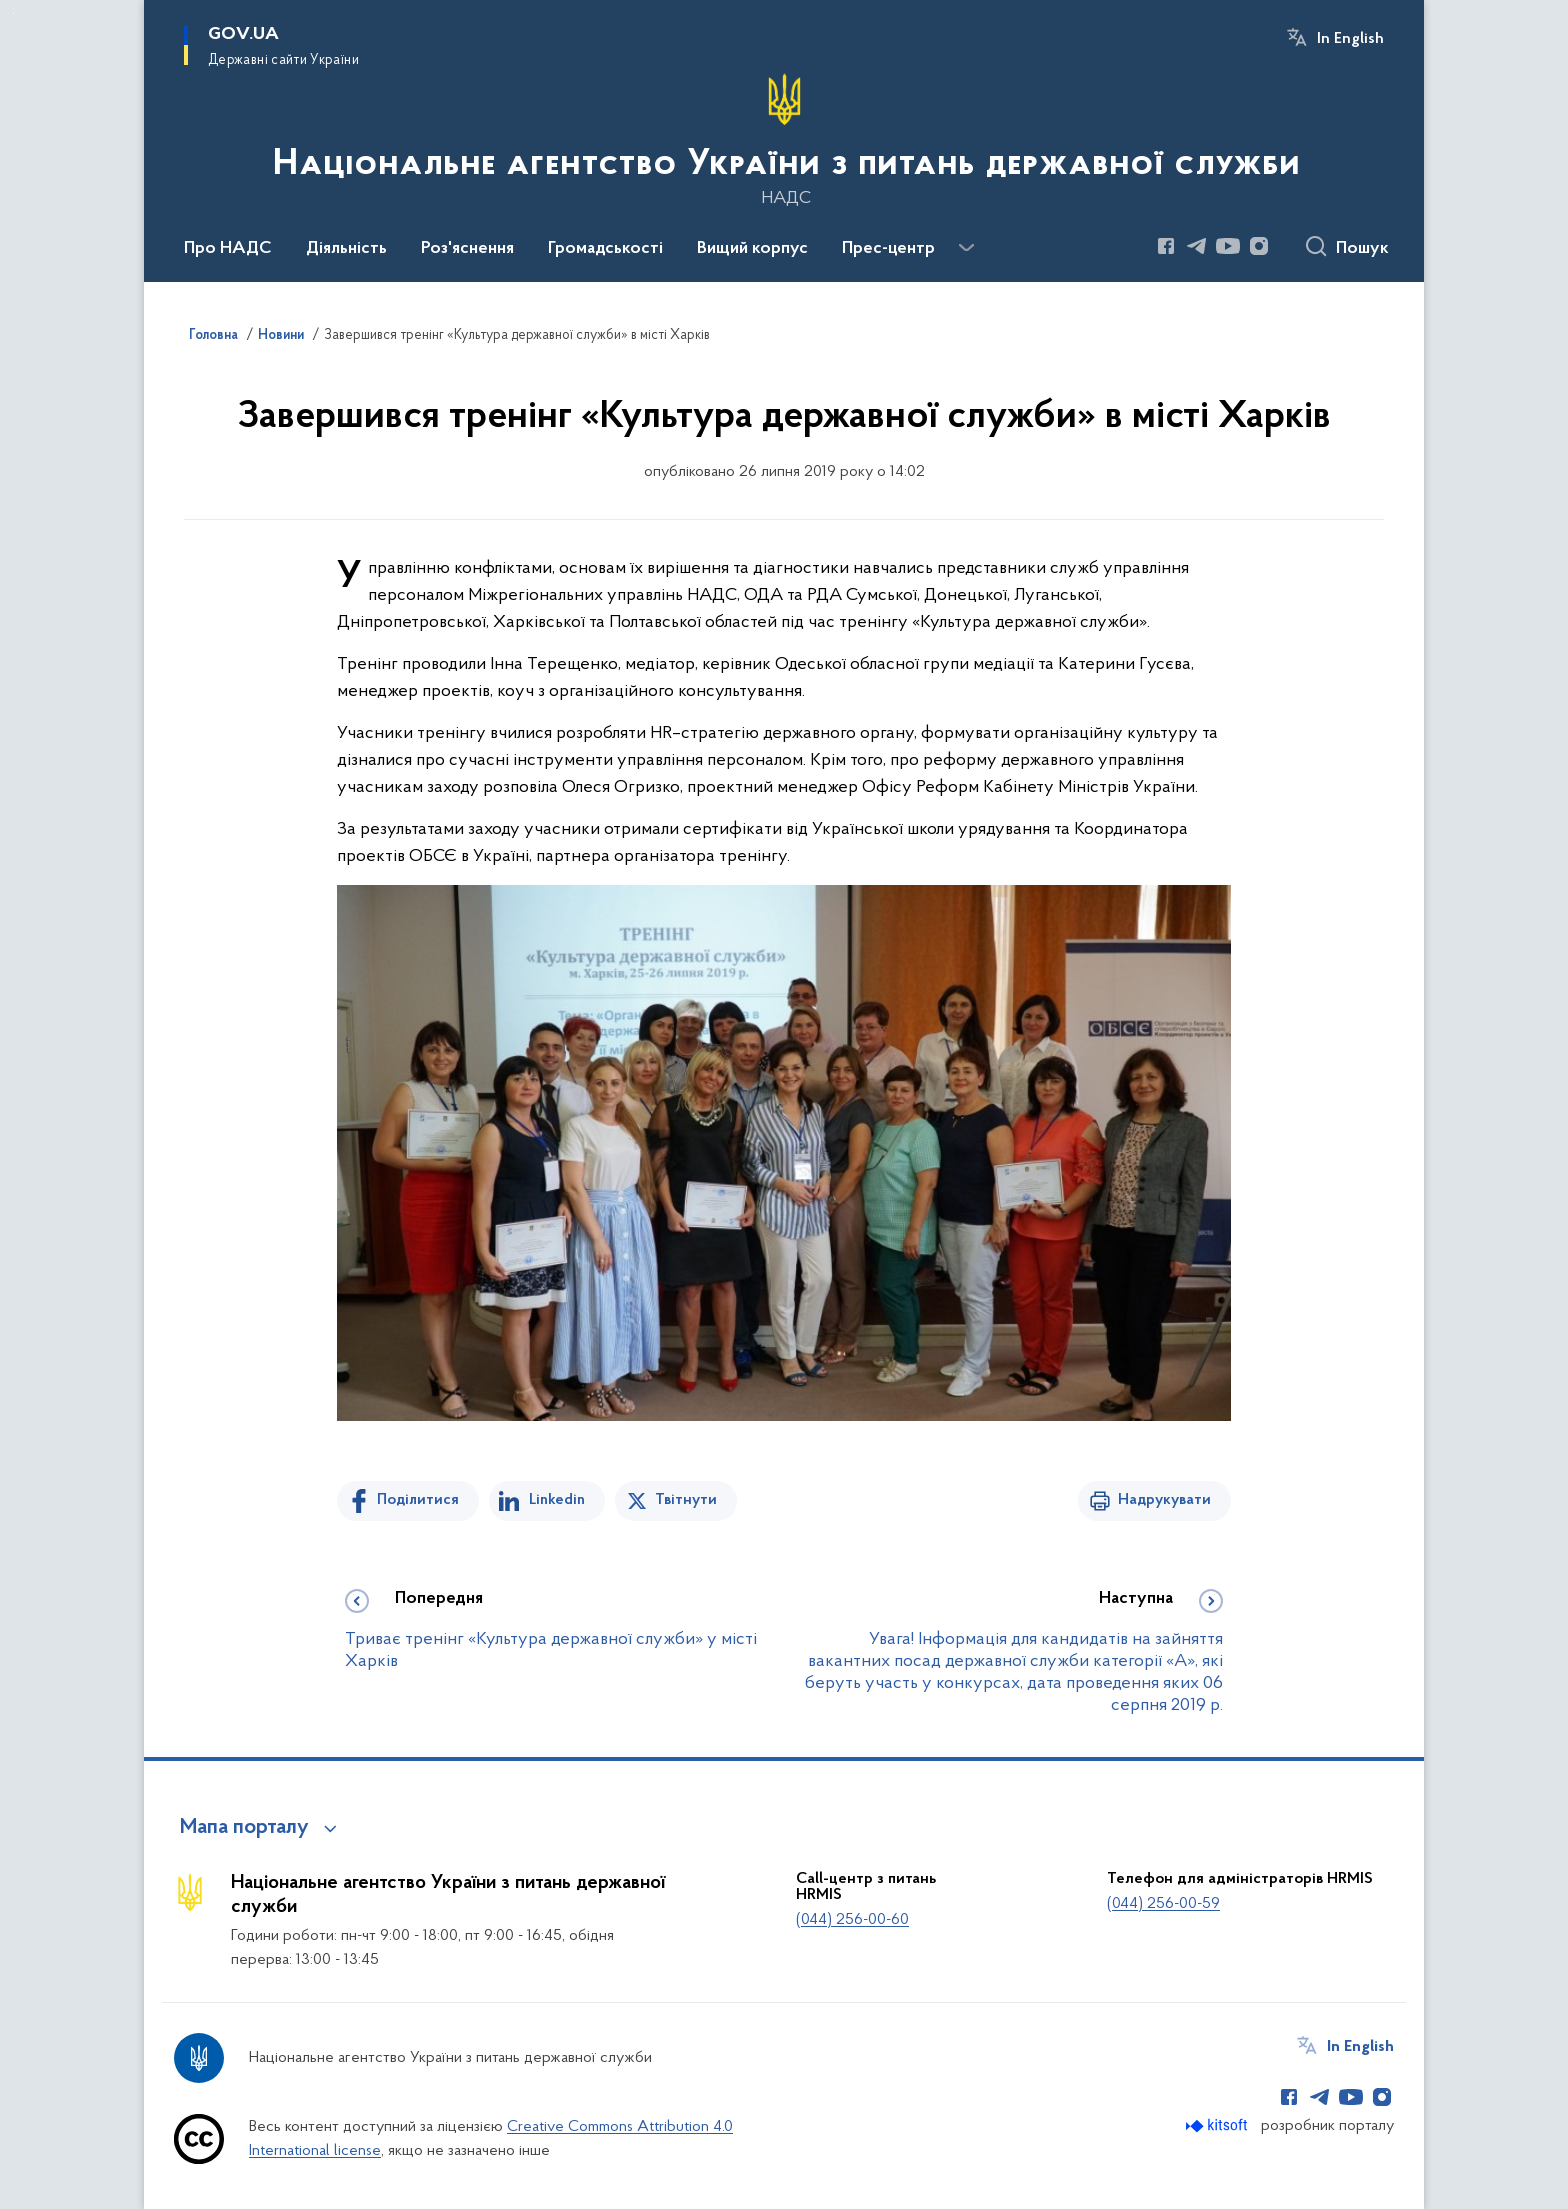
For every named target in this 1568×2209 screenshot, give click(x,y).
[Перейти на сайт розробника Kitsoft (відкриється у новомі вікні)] (1218, 2125)
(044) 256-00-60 (852, 1920)
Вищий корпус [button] (752, 249)
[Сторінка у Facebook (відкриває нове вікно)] (1166, 246)
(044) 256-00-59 (1163, 1904)
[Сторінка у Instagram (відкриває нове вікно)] (1259, 246)
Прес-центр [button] (888, 249)
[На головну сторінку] (784, 139)
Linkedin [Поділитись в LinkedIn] (557, 1500)
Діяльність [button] (346, 249)
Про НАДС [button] (228, 249)
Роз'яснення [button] (467, 249)
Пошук (1362, 249)
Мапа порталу (244, 1828)
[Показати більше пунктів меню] (966, 248)
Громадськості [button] (605, 249)
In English (1350, 39)
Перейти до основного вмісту (13, 13)
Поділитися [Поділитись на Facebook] (418, 1500)
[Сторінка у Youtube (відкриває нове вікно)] (1228, 246)
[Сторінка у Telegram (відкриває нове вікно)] (1197, 246)
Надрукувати (1164, 1500)
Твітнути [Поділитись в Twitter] (686, 1500)
